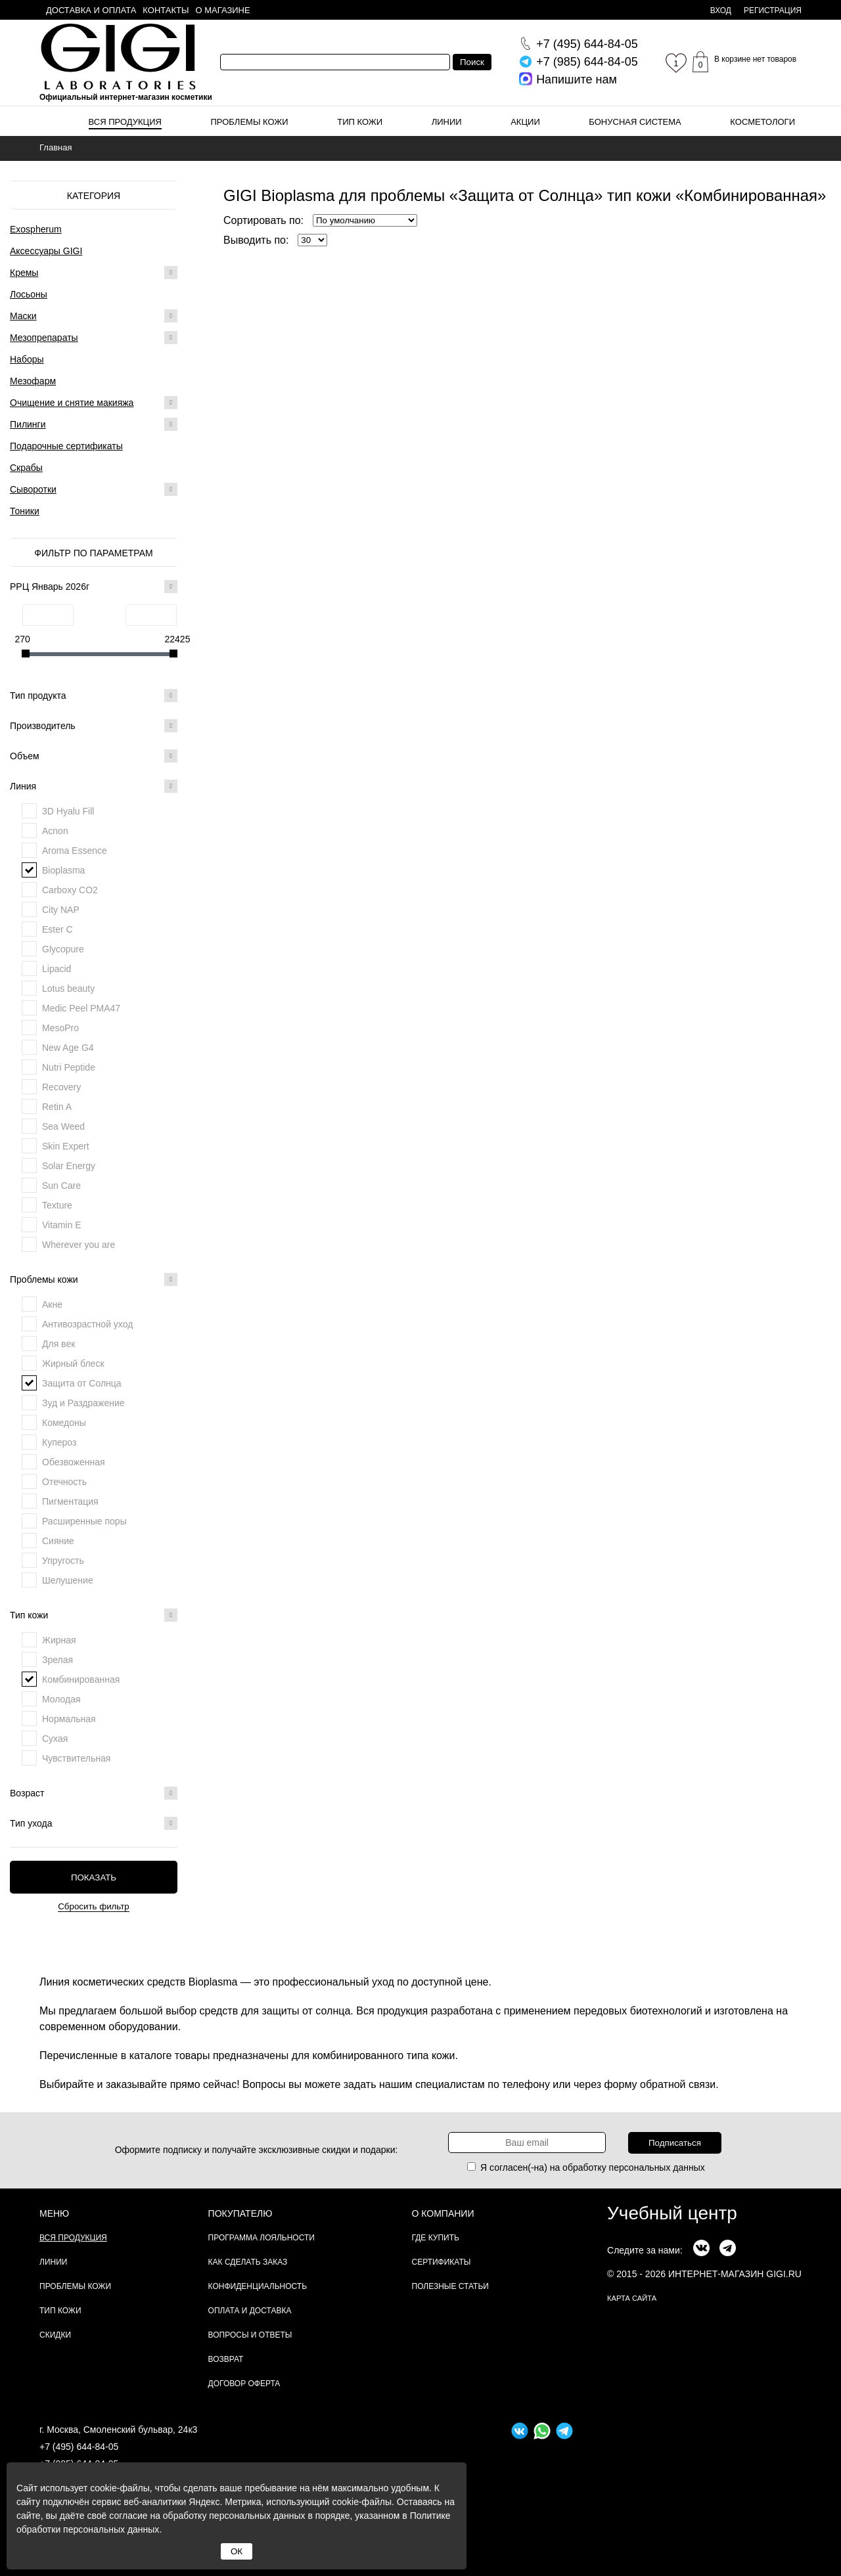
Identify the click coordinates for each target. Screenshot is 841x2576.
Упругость (63, 1560)
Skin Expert (65, 1146)
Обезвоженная (73, 1462)
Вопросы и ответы (250, 2335)
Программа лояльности (261, 2237)
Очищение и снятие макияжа (71, 402)
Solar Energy (68, 1166)
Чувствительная (76, 1758)
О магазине (223, 10)
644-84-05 (587, 44)
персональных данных (657, 2167)
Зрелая (57, 1659)
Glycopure (63, 949)
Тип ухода (93, 1823)
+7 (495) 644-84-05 (78, 2446)
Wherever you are (78, 1244)
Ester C (57, 929)
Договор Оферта (244, 2383)
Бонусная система (635, 122)
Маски (23, 316)
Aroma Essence (74, 850)
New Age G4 (68, 1047)
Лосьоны (28, 294)
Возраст (93, 1793)
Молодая (61, 1699)
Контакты (166, 10)
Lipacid (56, 969)
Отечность (64, 1482)
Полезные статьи (450, 2286)
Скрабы (26, 467)
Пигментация (70, 1501)
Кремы (24, 272)
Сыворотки (33, 489)
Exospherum (36, 229)
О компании (443, 2213)
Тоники (24, 511)
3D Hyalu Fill (68, 811)
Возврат (226, 2359)
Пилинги (28, 424)
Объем (93, 756)
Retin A (57, 1106)
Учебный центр (672, 2213)
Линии (447, 122)
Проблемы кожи (249, 122)
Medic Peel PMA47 (81, 1008)
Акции (525, 122)
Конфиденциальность (257, 2286)
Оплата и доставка (250, 2310)
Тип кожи (359, 122)
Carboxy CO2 (70, 890)
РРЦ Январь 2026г (93, 586)
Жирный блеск (73, 1363)
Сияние (58, 1541)
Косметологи (762, 122)
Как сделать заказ (248, 2262)
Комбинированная (81, 1679)
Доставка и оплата (91, 10)
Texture (57, 1205)
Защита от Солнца (82, 1383)
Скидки (55, 2335)
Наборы (27, 359)
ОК (236, 2551)
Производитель (93, 725)
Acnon (55, 831)
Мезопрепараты (44, 337)
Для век (58, 1344)
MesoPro (60, 1028)
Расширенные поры (84, 1521)
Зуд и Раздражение (83, 1403)
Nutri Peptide (68, 1067)
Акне (52, 1304)
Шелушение (67, 1580)
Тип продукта (93, 695)
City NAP (61, 909)
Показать (93, 1877)
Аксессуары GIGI (46, 251)
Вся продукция (125, 122)
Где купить (435, 2237)
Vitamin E (61, 1225)
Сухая (55, 1738)
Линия (93, 786)
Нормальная (69, 1719)
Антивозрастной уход (87, 1324)
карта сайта (631, 2298)
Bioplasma (63, 870)
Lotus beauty (68, 988)
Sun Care (61, 1185)
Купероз (59, 1442)
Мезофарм (33, 381)
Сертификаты (441, 2262)
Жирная (59, 1640)
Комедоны (64, 1422)
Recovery (61, 1087)
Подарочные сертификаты (66, 446)
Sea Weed (63, 1126)
